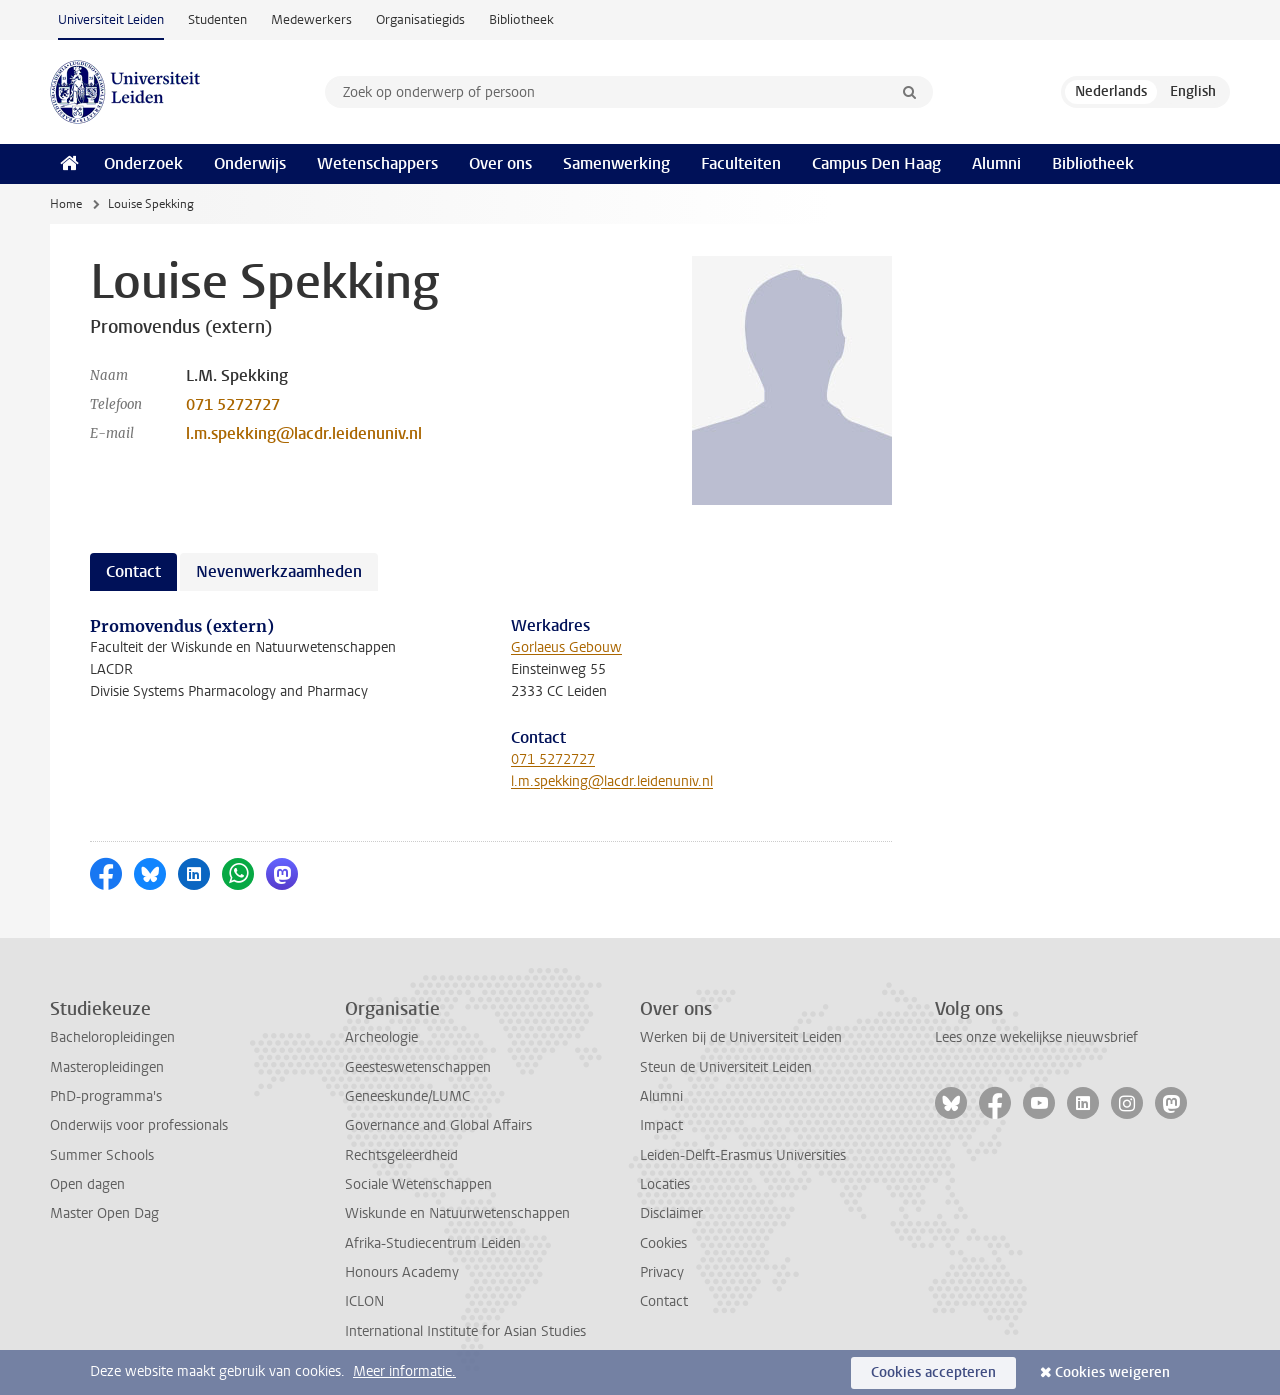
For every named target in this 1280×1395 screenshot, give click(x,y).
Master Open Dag (104, 1213)
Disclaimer (671, 1213)
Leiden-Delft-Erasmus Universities (743, 1155)
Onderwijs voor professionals (139, 1125)
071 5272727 (233, 404)
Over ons (500, 163)
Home (66, 204)
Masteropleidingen (107, 1067)
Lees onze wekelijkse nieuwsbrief (1036, 1037)
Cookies (663, 1243)
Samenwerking (616, 163)
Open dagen (87, 1184)
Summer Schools (102, 1155)
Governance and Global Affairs (438, 1125)
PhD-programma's (106, 1096)
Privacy (662, 1272)
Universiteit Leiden (111, 19)
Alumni (996, 163)
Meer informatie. (404, 1371)
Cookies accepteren (933, 1372)
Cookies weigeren (1112, 1372)
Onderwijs (250, 163)
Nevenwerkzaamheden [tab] (279, 571)
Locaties (665, 1184)
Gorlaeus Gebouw (566, 647)
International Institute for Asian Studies (465, 1331)
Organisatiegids (420, 19)
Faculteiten (741, 163)
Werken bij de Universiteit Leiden (741, 1037)
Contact (664, 1301)
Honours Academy (402, 1272)
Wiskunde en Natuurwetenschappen (457, 1213)
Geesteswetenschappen (418, 1067)
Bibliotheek (521, 19)
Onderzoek (143, 163)
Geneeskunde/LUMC (407, 1096)
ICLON (364, 1301)
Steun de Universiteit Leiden (726, 1067)
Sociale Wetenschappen (418, 1184)
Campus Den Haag (876, 163)
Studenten (217, 19)
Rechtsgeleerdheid (401, 1155)
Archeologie (381, 1037)
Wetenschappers (377, 163)
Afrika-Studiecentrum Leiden (433, 1243)
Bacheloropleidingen (112, 1037)
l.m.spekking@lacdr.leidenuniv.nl (304, 433)
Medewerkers (311, 19)
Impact (661, 1125)
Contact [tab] (133, 571)
